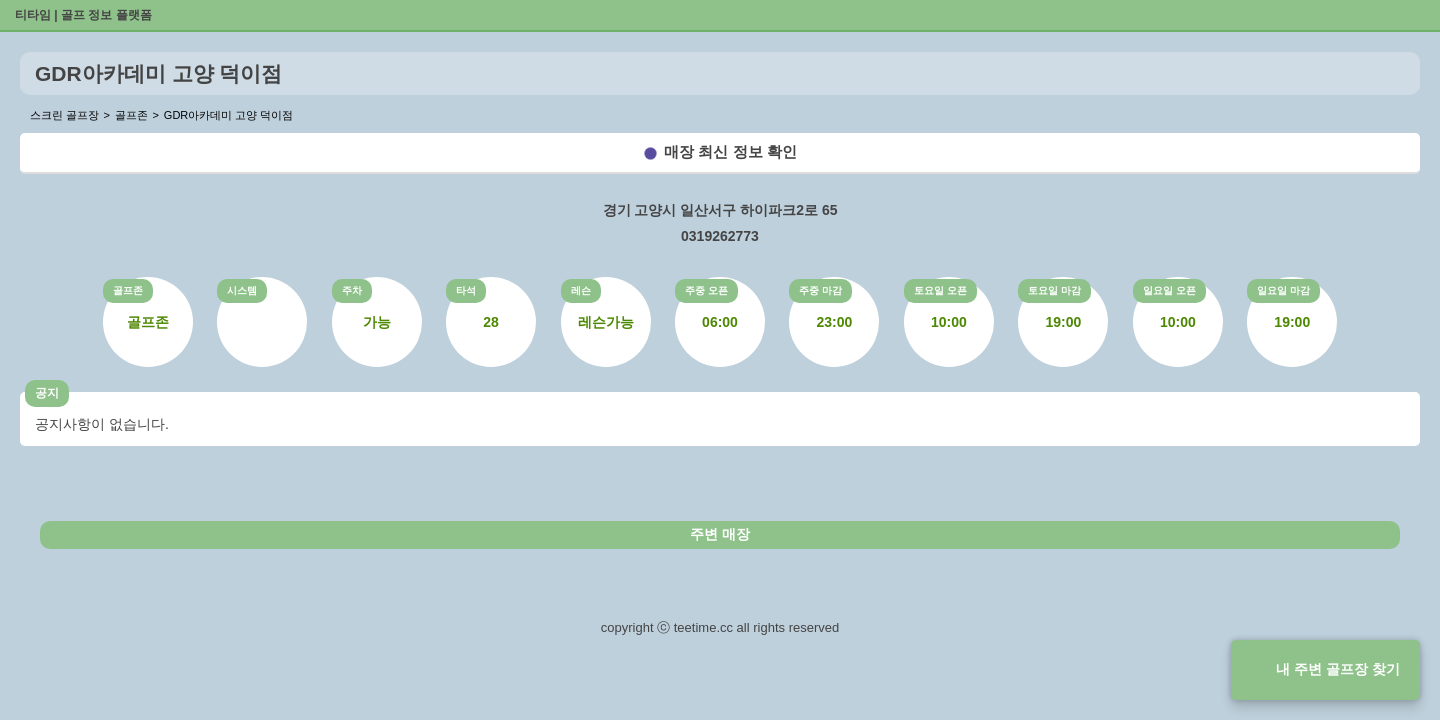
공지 (47, 393)
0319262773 (720, 236)
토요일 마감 (1054, 290)
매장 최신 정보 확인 (730, 151)
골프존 (128, 290)
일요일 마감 (1283, 290)
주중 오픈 (706, 290)
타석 (466, 290)
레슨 (581, 290)
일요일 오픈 (1169, 290)
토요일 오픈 (940, 290)
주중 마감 (820, 290)
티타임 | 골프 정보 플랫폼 (83, 15)
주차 (352, 290)
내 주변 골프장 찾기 (1338, 669)
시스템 (242, 290)
